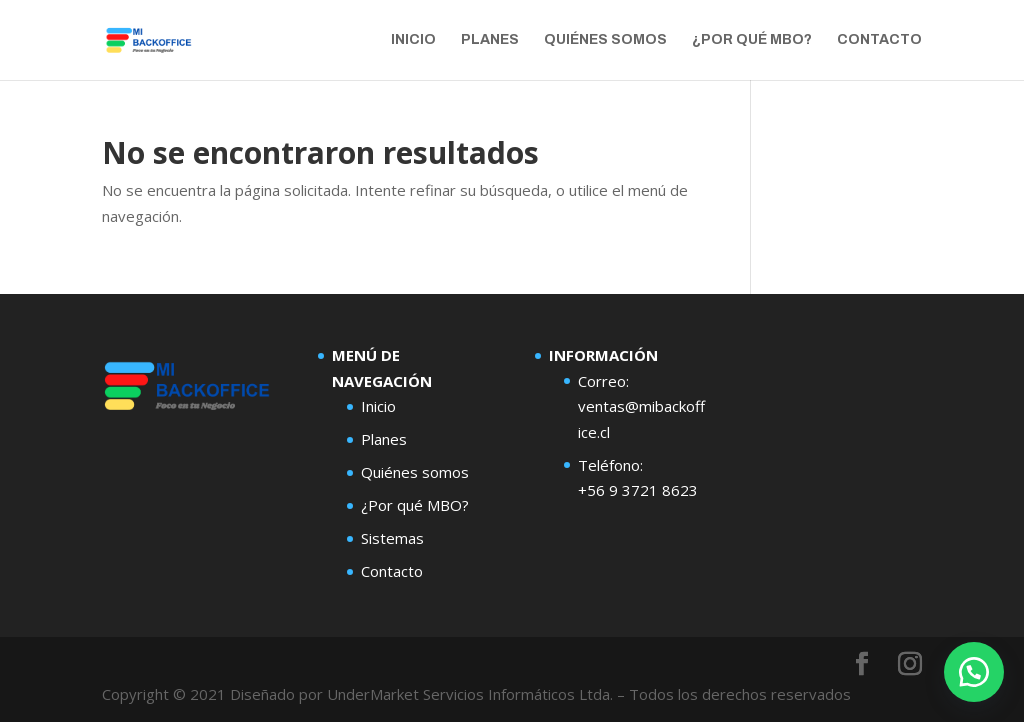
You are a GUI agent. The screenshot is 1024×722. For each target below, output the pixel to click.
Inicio (413, 40)
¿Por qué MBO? (752, 40)
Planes (490, 40)
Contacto (879, 40)
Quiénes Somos (605, 40)
